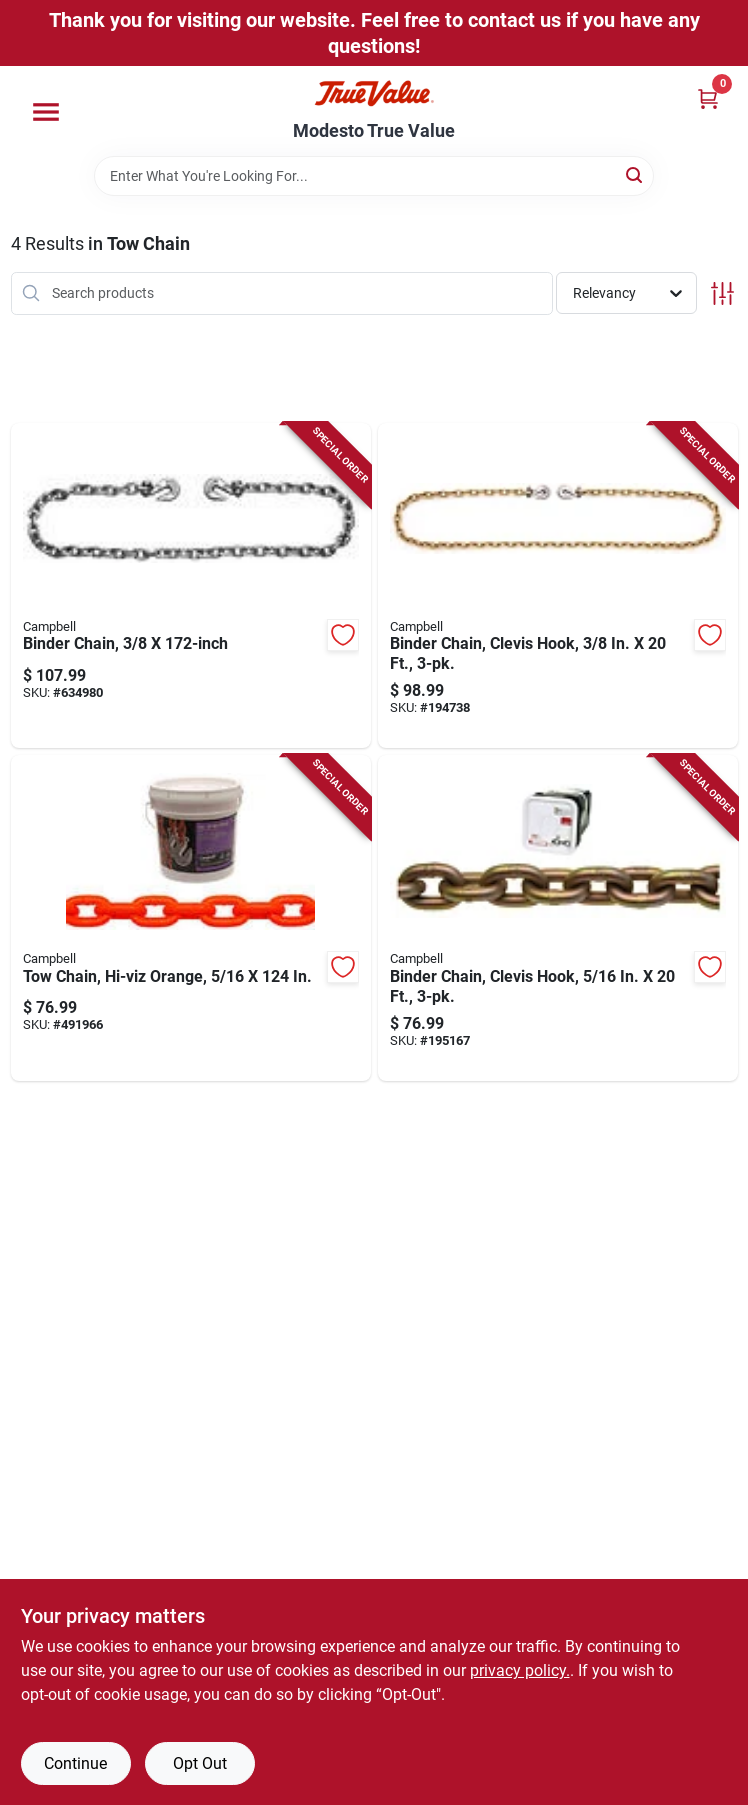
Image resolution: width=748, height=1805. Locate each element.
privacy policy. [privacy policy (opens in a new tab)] (520, 1670)
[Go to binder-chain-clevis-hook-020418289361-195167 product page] (558, 918)
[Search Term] (374, 176)
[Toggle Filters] (722, 293)
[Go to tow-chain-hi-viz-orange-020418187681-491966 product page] (191, 918)
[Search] (635, 174)
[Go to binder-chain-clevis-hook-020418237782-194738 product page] (558, 586)
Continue (75, 1763)
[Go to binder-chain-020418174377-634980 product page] (191, 586)
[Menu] (46, 112)
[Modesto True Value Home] (374, 93)
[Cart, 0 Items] (708, 98)
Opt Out (200, 1763)
